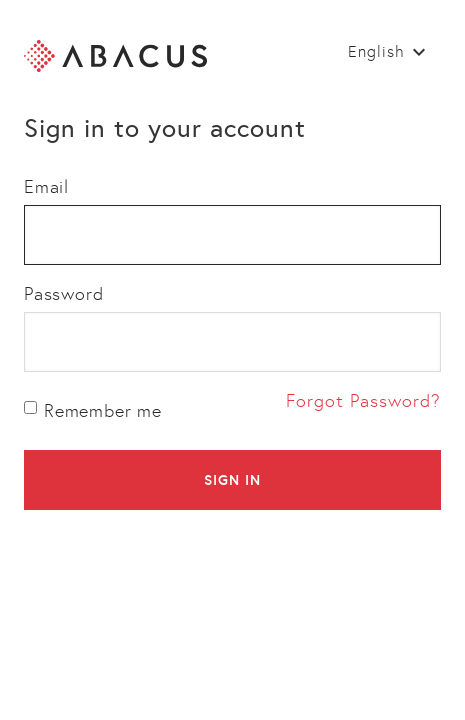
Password (63, 294)
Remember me (93, 411)
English (376, 51)
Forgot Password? (363, 401)
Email (46, 187)
